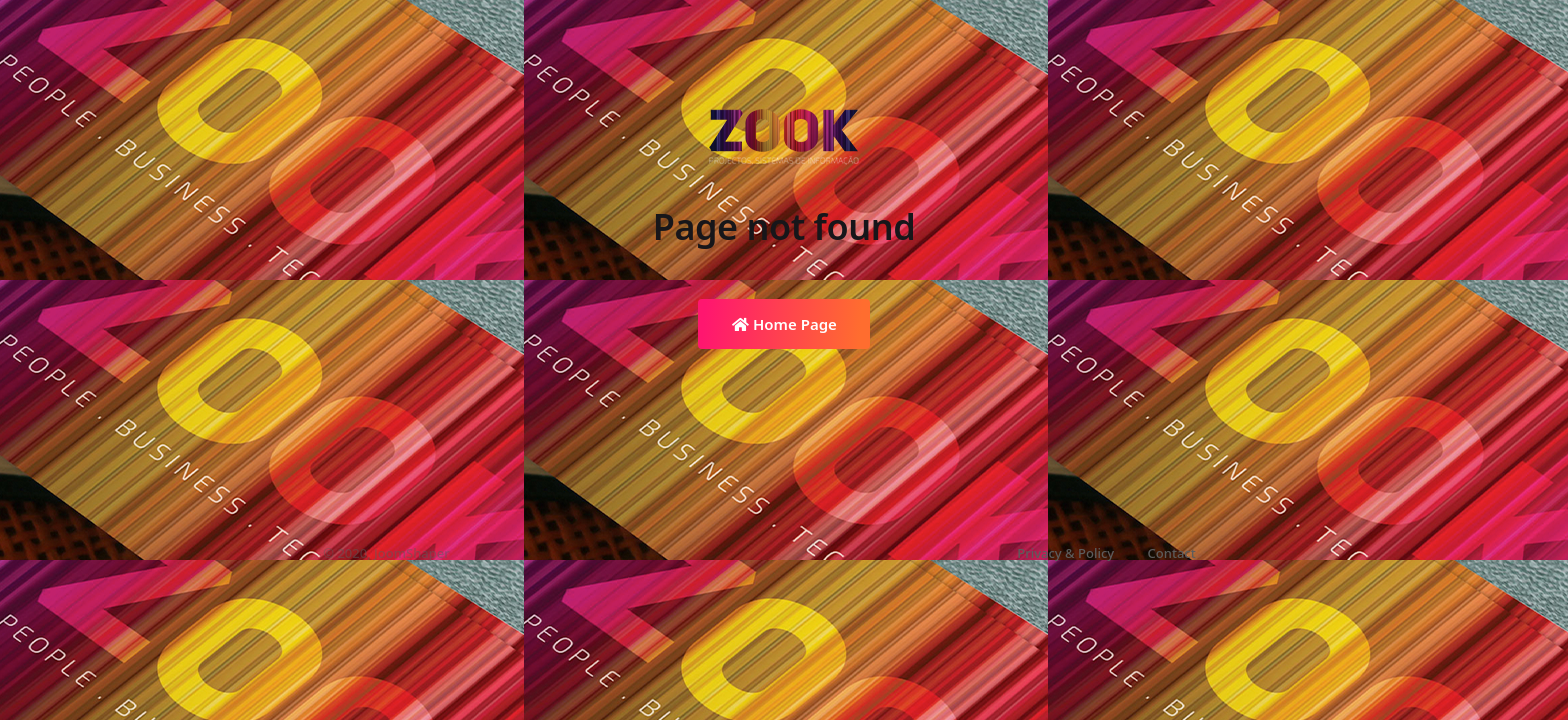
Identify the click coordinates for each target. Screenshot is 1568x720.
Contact (1172, 553)
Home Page (784, 324)
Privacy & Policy (1065, 553)
